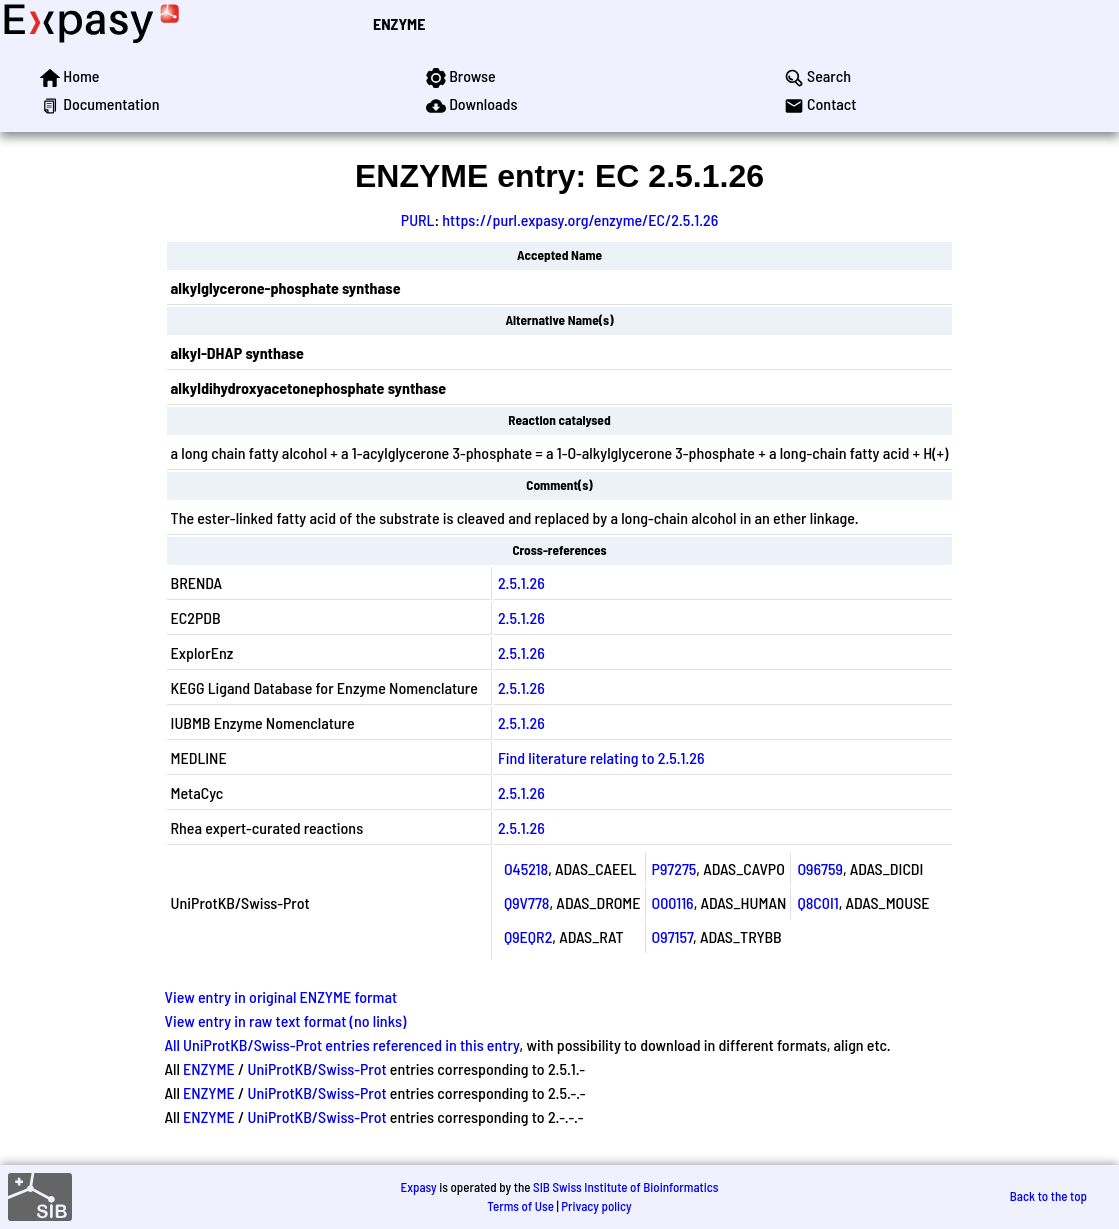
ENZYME (399, 23)
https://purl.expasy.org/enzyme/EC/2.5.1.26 (580, 219)
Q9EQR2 (528, 936)
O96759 (819, 868)
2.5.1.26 (521, 582)
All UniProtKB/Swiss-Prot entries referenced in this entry (342, 1044)
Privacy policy (596, 1206)
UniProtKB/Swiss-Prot (317, 1068)
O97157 (673, 936)
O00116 (673, 902)
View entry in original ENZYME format (281, 996)
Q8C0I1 (817, 902)
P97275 (674, 868)
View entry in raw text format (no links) (286, 1020)
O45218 (526, 868)
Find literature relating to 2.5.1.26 (601, 757)
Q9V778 (527, 902)
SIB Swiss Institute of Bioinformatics (625, 1187)
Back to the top (1048, 1196)
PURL (418, 219)
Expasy (418, 1187)
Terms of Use (520, 1206)
